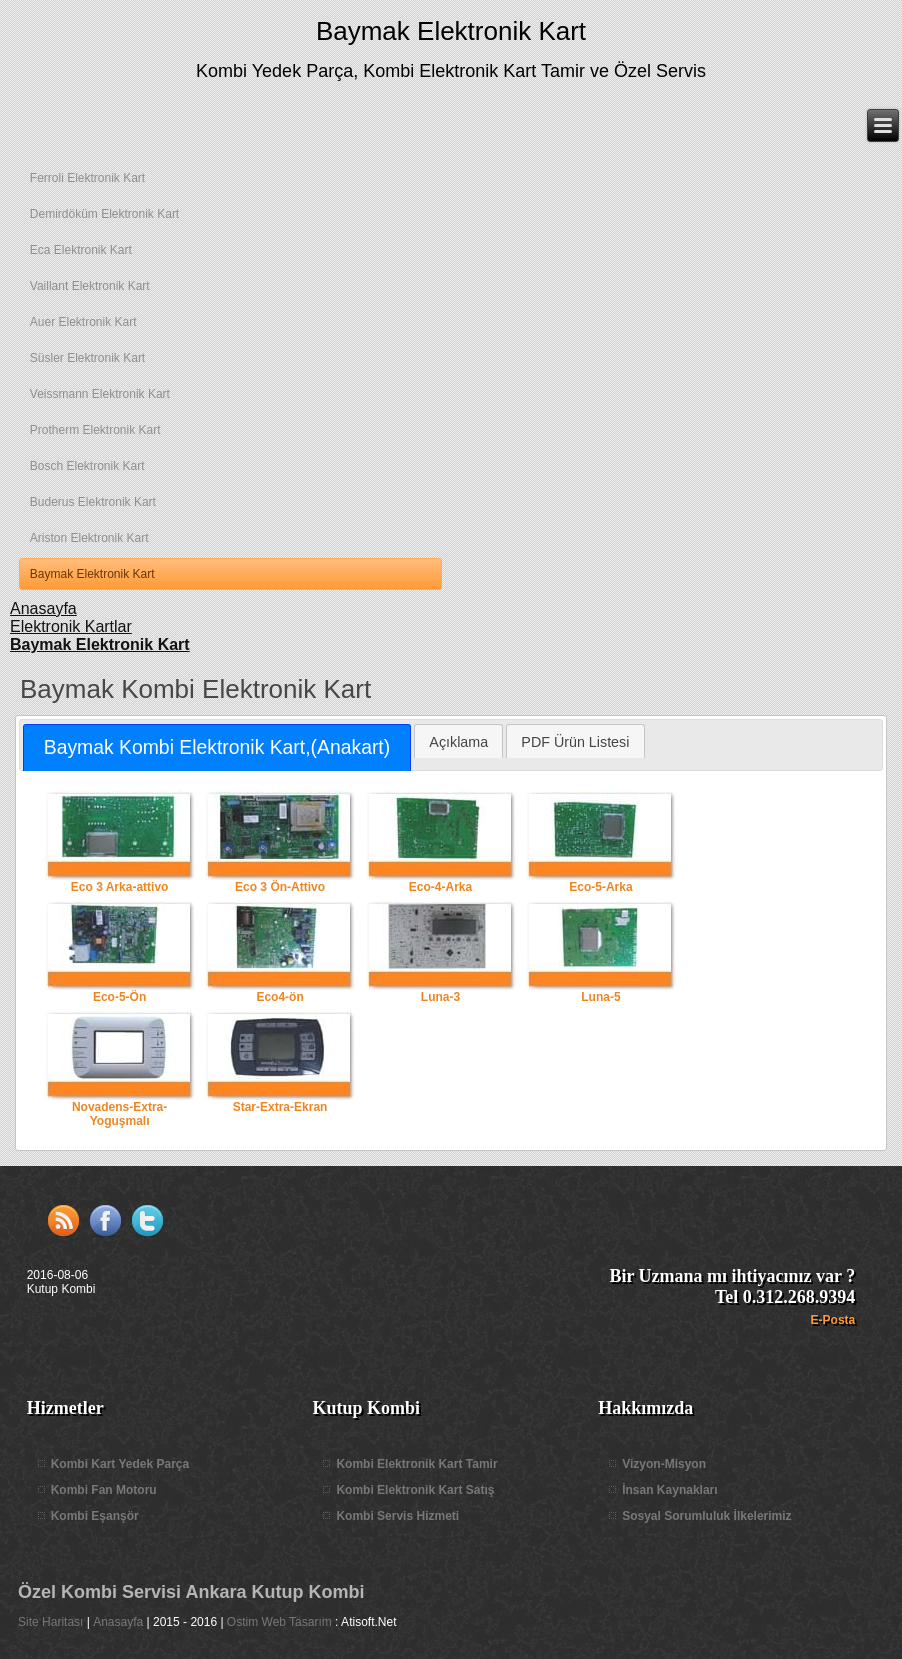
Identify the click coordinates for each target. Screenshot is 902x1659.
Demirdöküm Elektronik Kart (104, 214)
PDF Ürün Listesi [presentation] (575, 742)
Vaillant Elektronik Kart (90, 286)
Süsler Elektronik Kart (87, 358)
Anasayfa (118, 1622)
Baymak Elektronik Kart (451, 31)
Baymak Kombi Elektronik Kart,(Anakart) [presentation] (217, 747)
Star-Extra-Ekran (280, 1062)
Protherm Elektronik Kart (95, 430)
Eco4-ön (280, 952)
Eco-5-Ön (120, 952)
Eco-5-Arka (601, 842)
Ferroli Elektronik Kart (87, 178)
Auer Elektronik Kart (83, 322)
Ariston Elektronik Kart (89, 538)
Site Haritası (50, 1622)
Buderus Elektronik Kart (93, 502)
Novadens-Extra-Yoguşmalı (120, 1069)
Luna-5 (601, 952)
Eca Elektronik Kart (81, 250)
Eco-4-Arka (441, 842)
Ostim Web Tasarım (279, 1622)
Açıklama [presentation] (458, 742)
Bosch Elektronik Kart (87, 466)
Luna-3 (441, 952)
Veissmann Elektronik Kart (100, 394)
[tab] (216, 747)
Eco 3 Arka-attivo (120, 842)
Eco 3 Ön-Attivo (280, 842)
